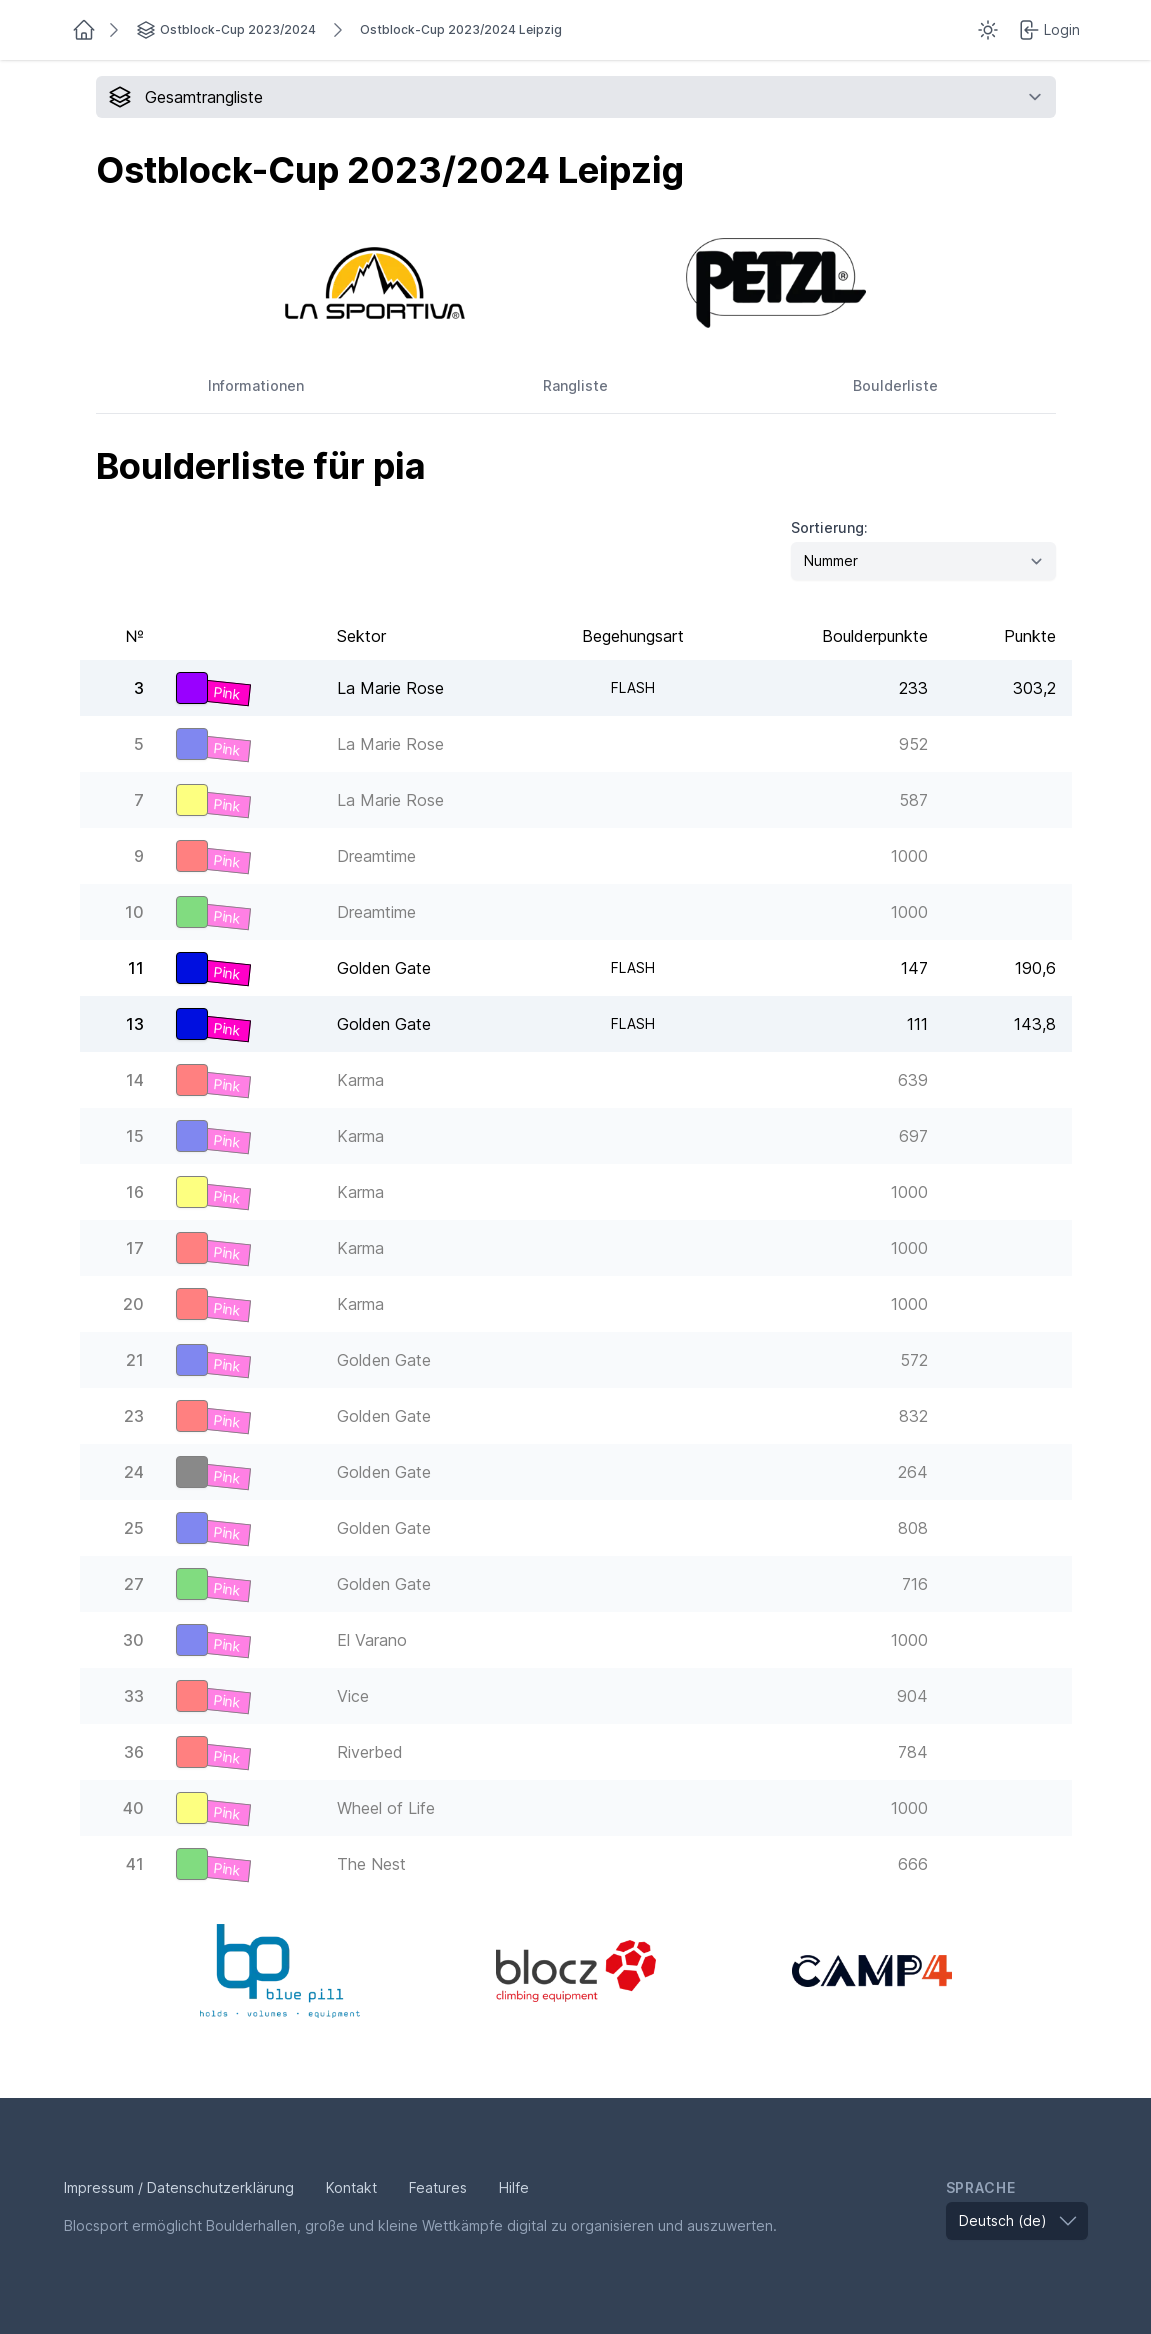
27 (134, 1584)
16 (135, 1192)
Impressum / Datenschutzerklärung (179, 2187)
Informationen (256, 385)
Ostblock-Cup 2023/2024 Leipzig (461, 29)
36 (134, 1752)
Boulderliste (895, 385)
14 (135, 1080)
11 (136, 968)
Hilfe (514, 2187)
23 (134, 1416)
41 (135, 1864)
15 (135, 1136)
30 (133, 1640)
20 (133, 1304)
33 (134, 1696)
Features (438, 2187)
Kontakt (351, 2187)
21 (135, 1360)
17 (135, 1248)
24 (134, 1472)
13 (135, 1024)
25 (134, 1528)
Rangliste (575, 385)
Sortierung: (829, 527)
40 (133, 1808)
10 (134, 912)
